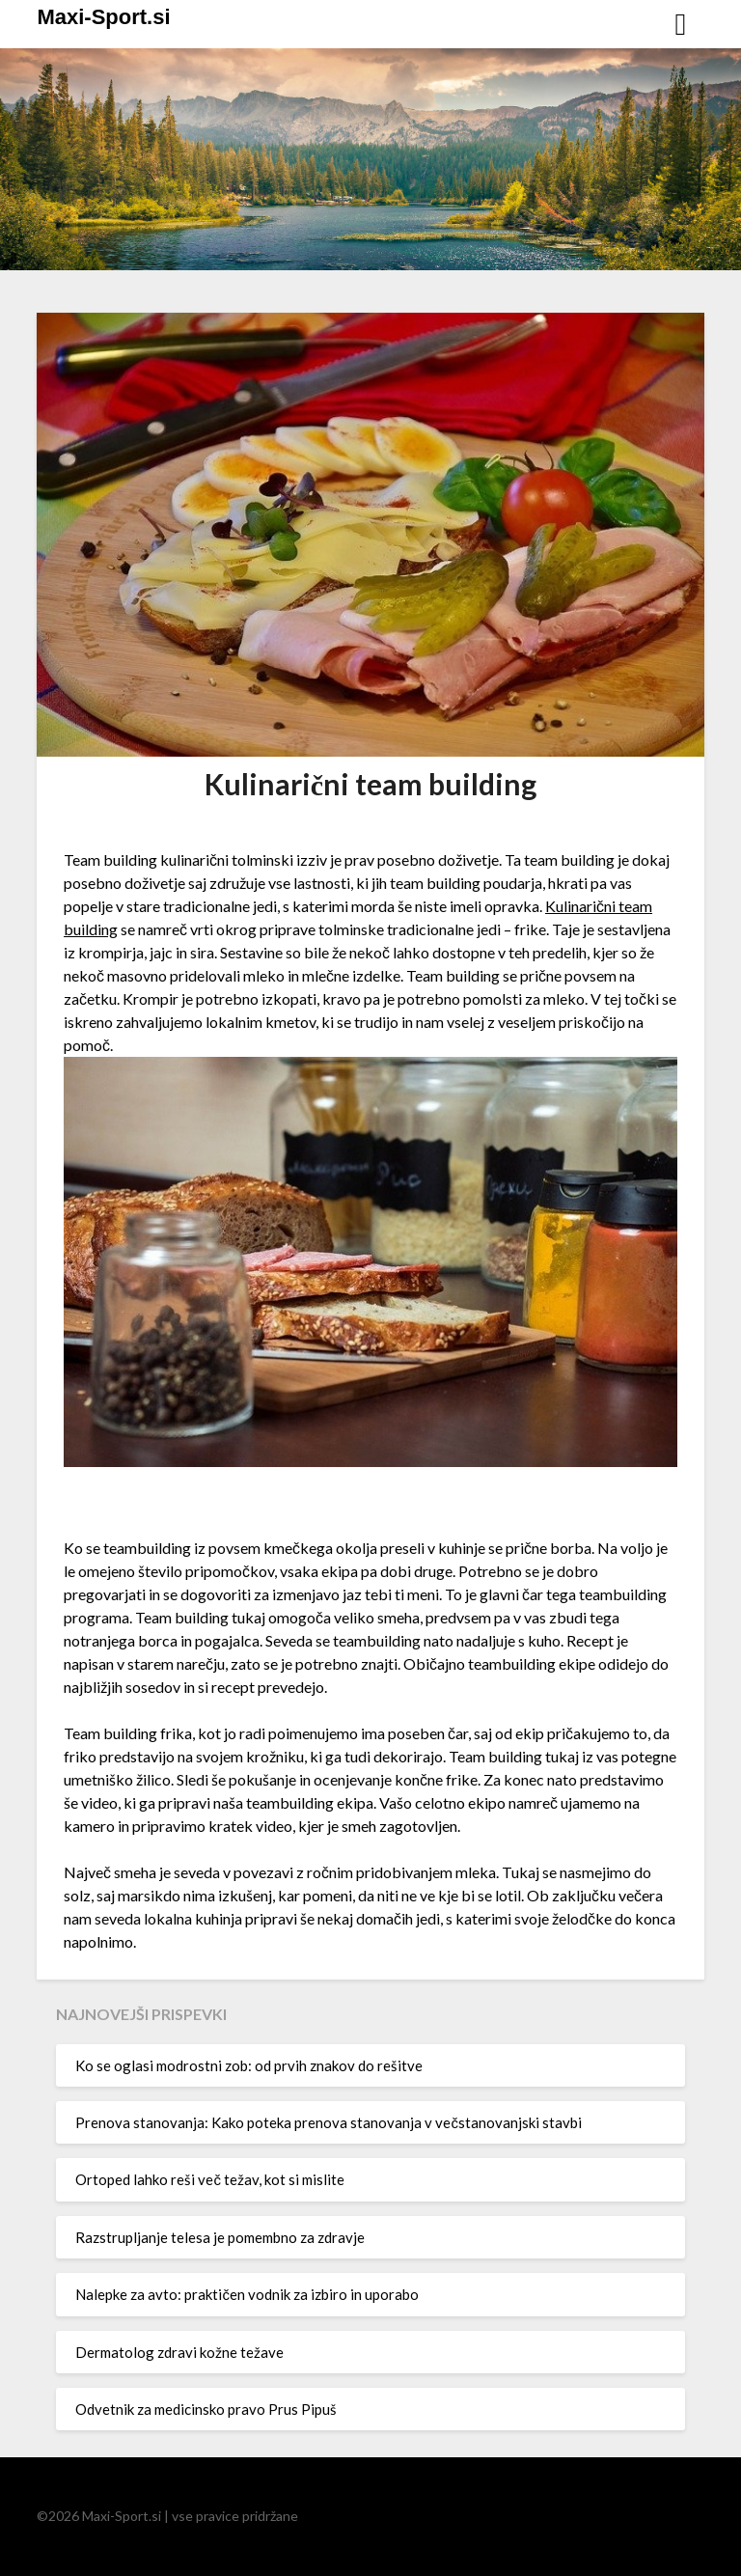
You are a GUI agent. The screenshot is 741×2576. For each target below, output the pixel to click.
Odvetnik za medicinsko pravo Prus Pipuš (206, 2409)
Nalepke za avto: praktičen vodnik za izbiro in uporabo (247, 2294)
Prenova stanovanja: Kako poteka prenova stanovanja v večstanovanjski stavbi (328, 2122)
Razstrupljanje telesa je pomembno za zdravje (220, 2237)
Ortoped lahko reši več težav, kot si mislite (209, 2179)
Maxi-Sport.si (103, 17)
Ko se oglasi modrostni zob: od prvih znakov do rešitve (249, 2065)
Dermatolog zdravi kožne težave (179, 2352)
